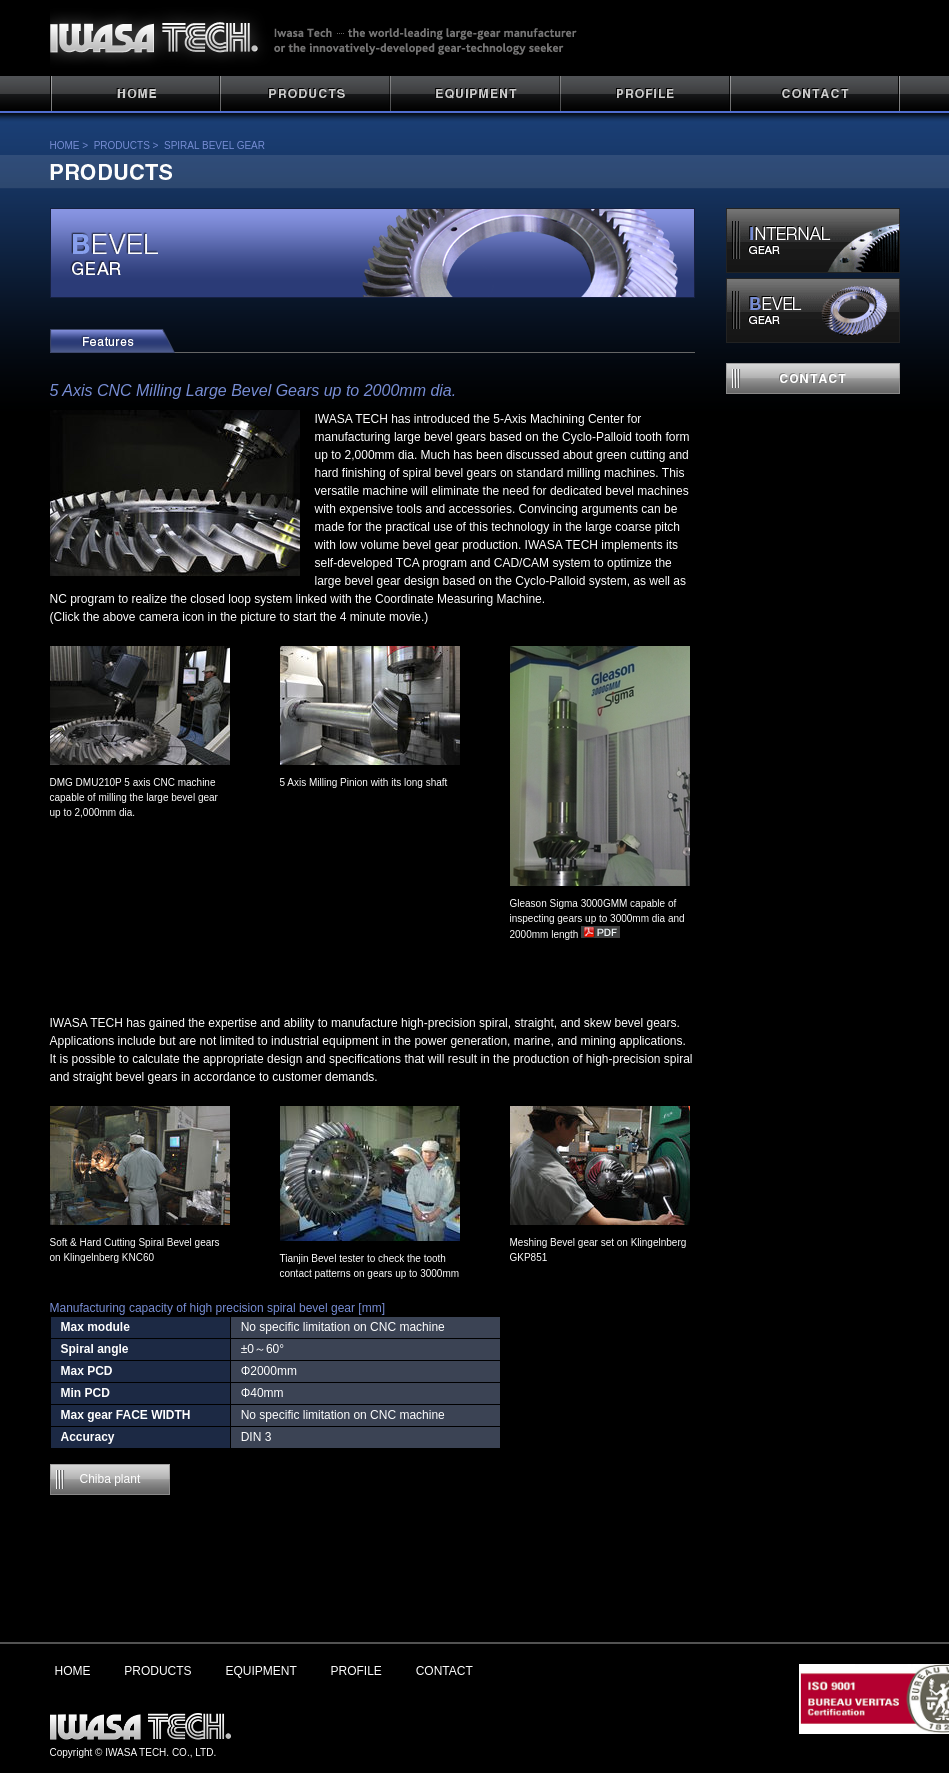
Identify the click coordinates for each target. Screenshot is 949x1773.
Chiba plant (110, 1479)
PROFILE (645, 94)
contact (813, 378)
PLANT (475, 94)
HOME (135, 94)
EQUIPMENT (260, 1671)
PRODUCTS (305, 94)
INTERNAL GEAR (813, 240)
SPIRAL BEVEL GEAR (214, 145)
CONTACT (815, 94)
